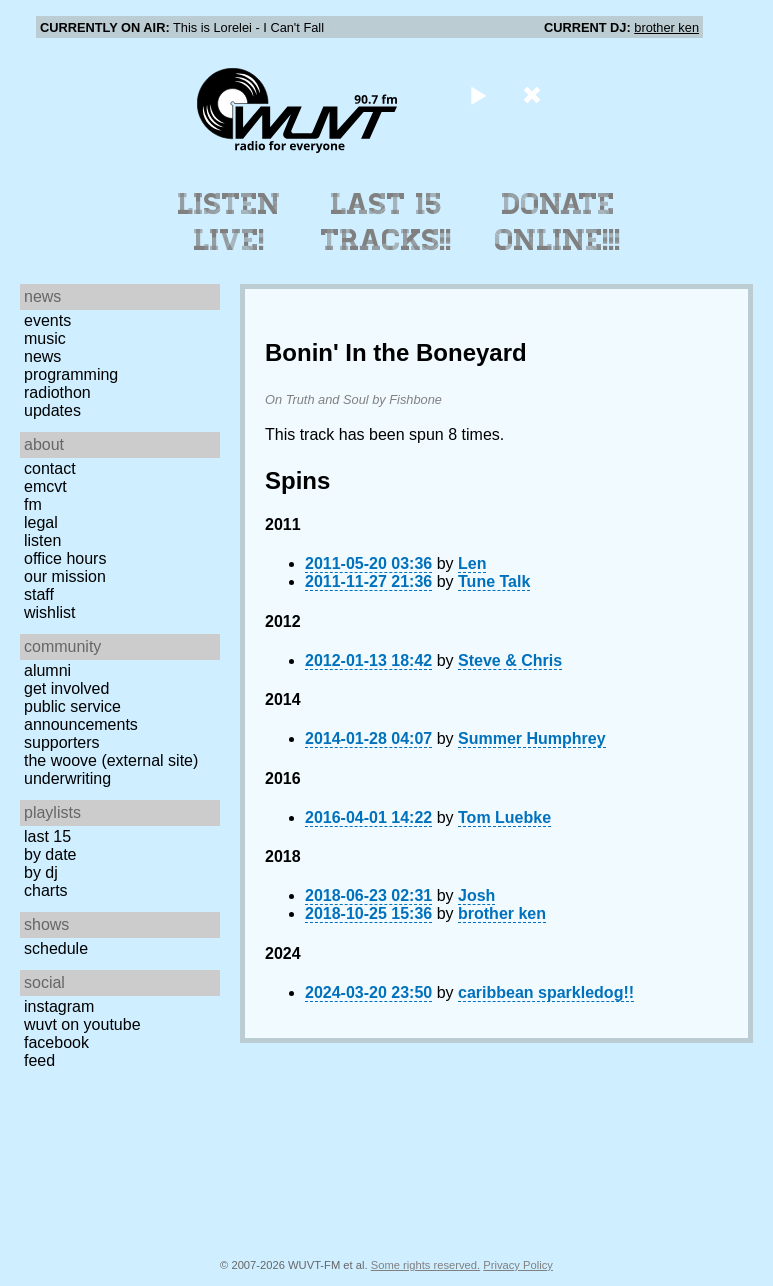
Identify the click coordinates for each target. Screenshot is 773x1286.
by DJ (41, 872)
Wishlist (50, 612)
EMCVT (45, 486)
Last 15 (47, 836)
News (42, 356)
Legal (41, 522)
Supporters (62, 742)
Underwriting (67, 778)
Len (472, 563)
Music (45, 338)
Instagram (59, 1006)
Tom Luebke (504, 817)
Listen (42, 540)
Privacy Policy (518, 1265)
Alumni (47, 670)
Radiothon (57, 392)
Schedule (56, 948)
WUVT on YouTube (82, 1024)
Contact (50, 468)
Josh (476, 895)
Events (47, 320)
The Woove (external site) (111, 760)
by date (50, 854)
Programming (71, 374)
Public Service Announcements (81, 715)
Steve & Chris (510, 660)
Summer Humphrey (532, 738)
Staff (39, 594)
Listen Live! (229, 222)
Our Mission (65, 576)
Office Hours (65, 558)
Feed (39, 1060)
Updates (52, 410)
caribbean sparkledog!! (546, 992)
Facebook (56, 1042)
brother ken (666, 27)
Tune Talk (494, 581)
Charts (46, 890)
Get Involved (66, 688)
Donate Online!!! (558, 222)
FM (33, 504)
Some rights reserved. (425, 1265)
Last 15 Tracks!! (386, 222)
